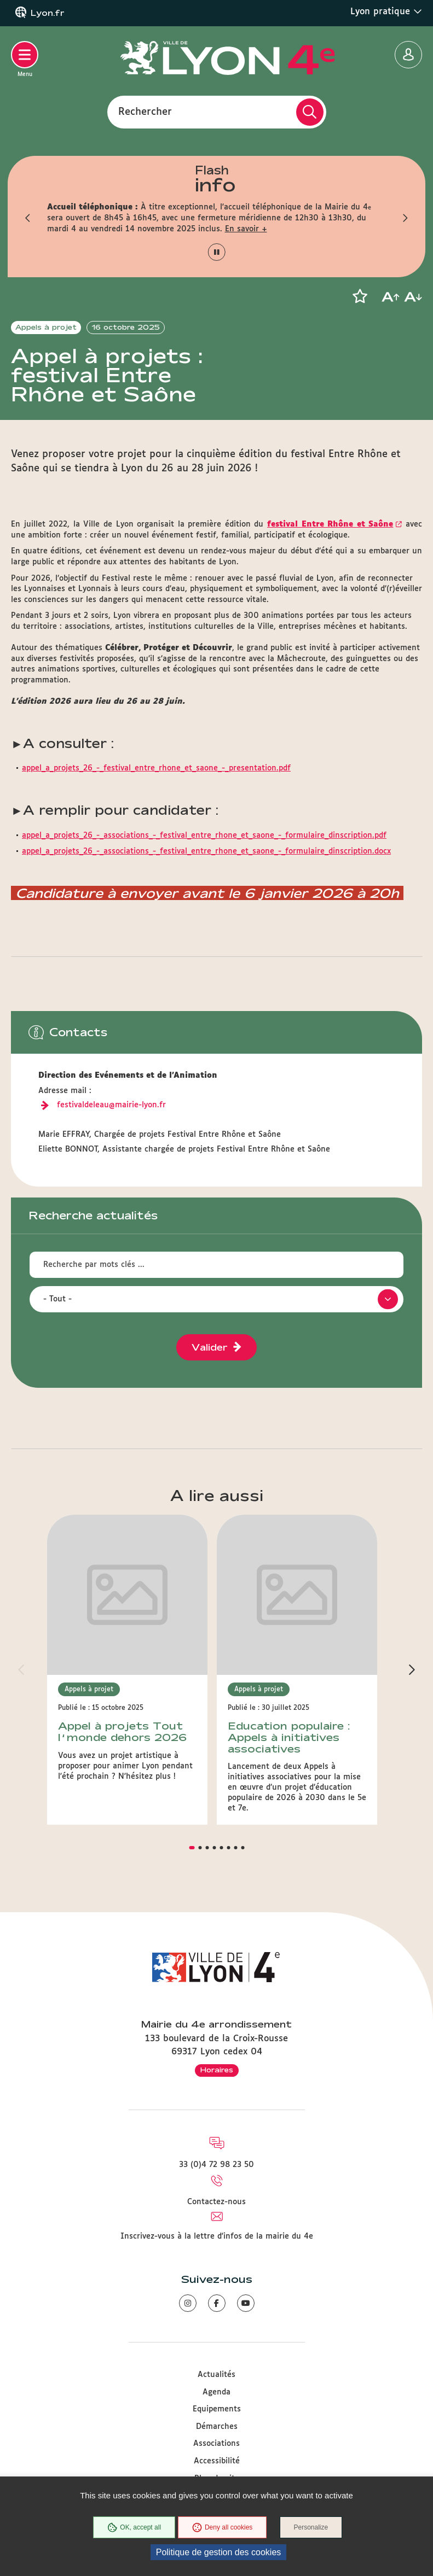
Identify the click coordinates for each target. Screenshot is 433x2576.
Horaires (216, 2053)
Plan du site (216, 2462)
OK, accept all (134, 2528)
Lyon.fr (48, 13)
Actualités (216, 2358)
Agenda (216, 2375)
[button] (28, 218)
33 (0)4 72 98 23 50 (216, 2148)
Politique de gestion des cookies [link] (218, 2552)
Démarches (217, 2410)
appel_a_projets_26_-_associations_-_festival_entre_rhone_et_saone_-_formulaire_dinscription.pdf (204, 877)
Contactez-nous (216, 2185)
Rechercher (145, 111)
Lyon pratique (386, 11)
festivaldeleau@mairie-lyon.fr (111, 1147)
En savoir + (246, 229)
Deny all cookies (222, 2528)
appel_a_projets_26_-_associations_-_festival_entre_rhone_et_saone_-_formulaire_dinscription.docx (206, 894)
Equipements (217, 2393)
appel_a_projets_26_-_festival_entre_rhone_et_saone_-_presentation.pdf (156, 811)
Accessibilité (217, 2445)
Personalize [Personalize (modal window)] (312, 2528)
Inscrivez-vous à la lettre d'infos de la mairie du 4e (216, 2220)
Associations (216, 2427)
